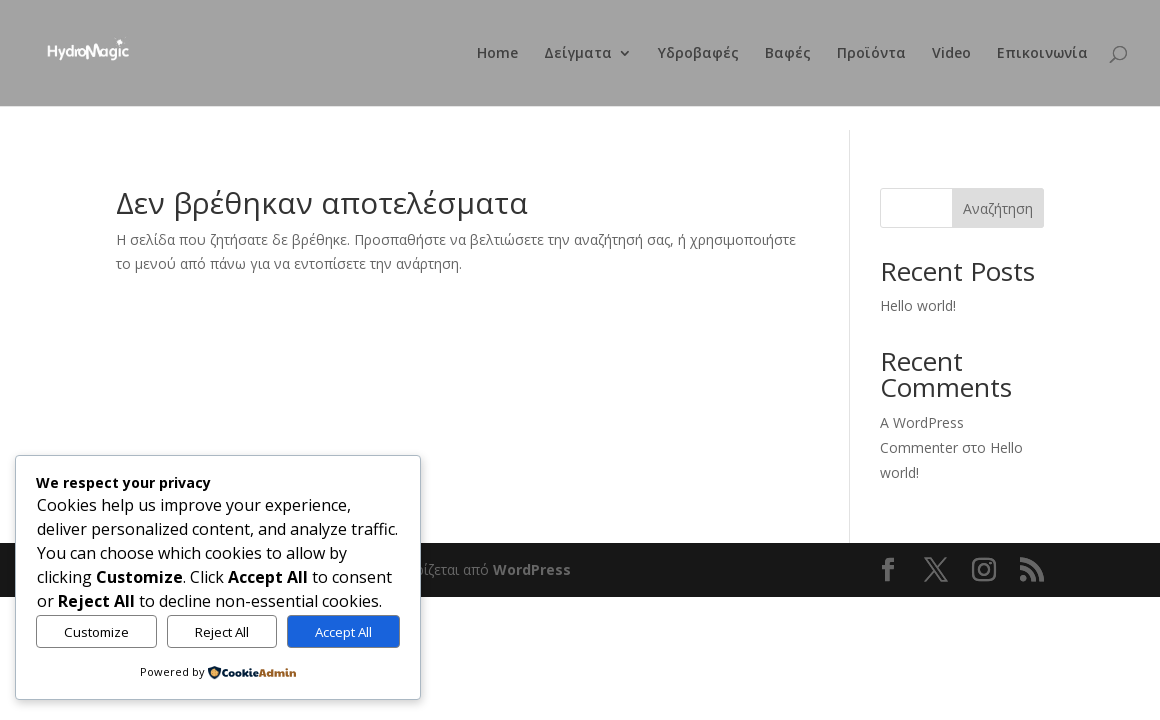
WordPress (532, 569)
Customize (96, 632)
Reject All (222, 632)
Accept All (343, 632)
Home (497, 54)
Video (951, 54)
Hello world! (918, 305)
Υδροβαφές (698, 54)
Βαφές (788, 54)
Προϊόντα (871, 54)
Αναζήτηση (998, 208)
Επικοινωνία (1042, 54)
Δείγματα (578, 54)
